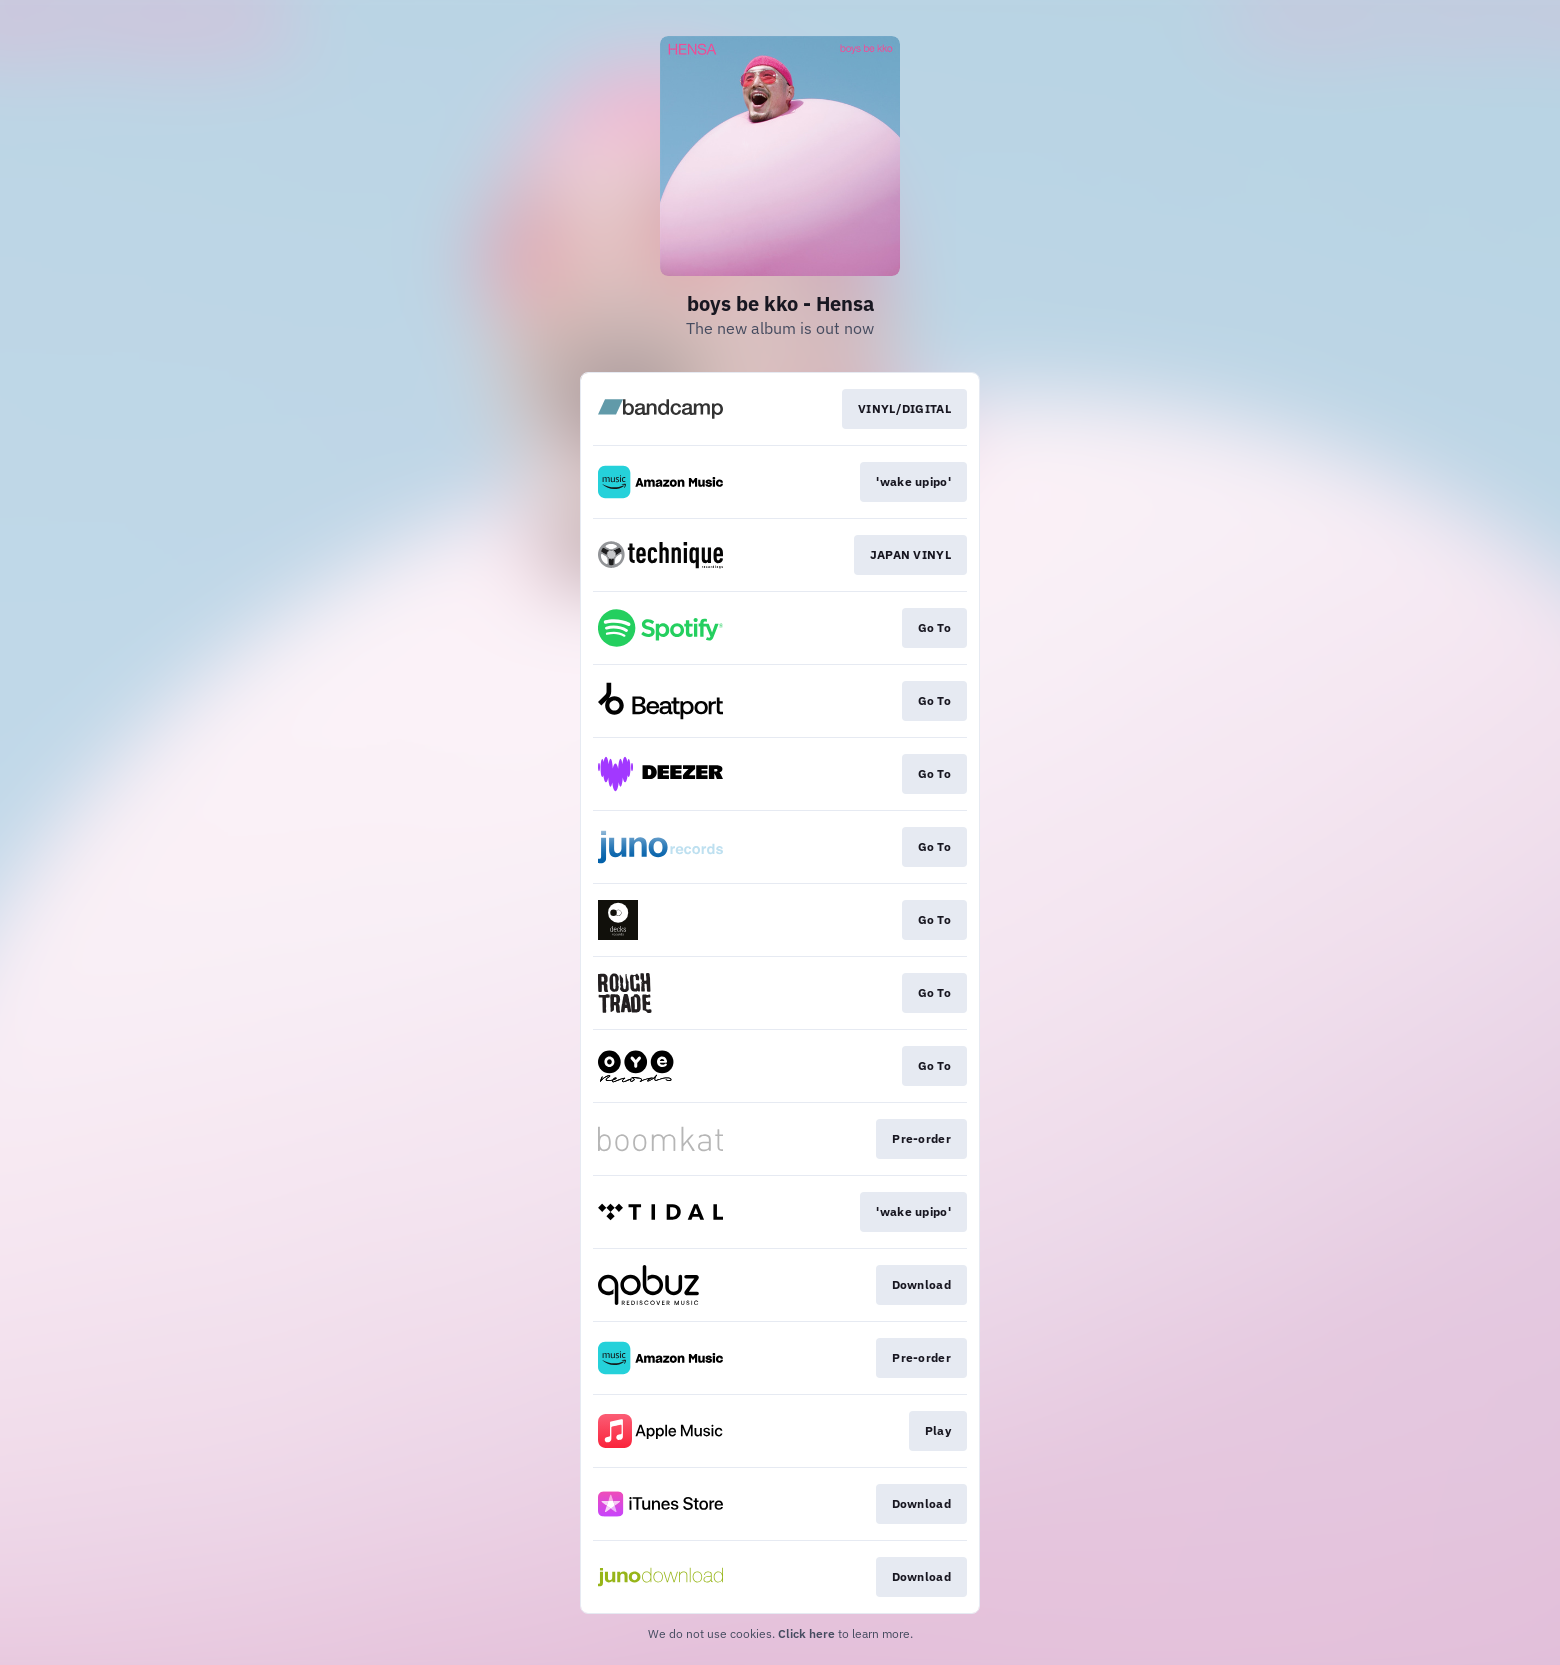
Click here (806, 1633)
